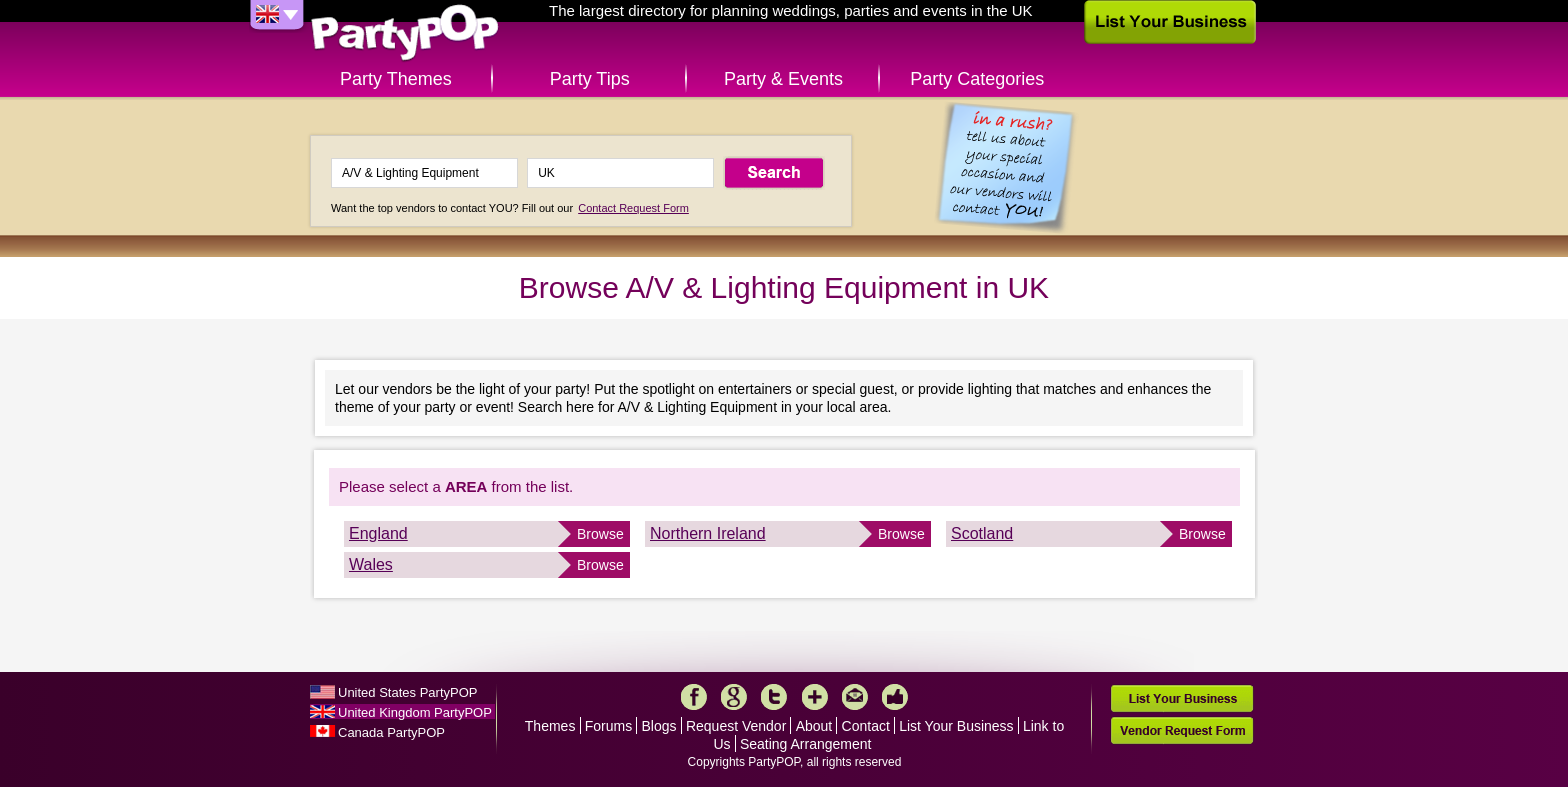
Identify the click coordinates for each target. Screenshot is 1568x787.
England (378, 533)
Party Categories (977, 79)
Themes (550, 726)
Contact (866, 726)
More (815, 697)
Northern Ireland (708, 533)
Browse (600, 534)
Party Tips (590, 79)
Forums (608, 726)
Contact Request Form (633, 208)
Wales (371, 564)
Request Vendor (736, 726)
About (814, 726)
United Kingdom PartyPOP (415, 712)
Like (895, 697)
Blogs (659, 726)
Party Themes (396, 79)
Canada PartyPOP (391, 732)
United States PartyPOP (407, 692)
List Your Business (956, 726)
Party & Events (783, 79)
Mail (855, 697)
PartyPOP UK (405, 33)
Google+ (734, 697)
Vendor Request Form (1182, 730)
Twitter (774, 697)
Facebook (694, 697)
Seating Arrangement (806, 744)
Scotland (982, 533)
